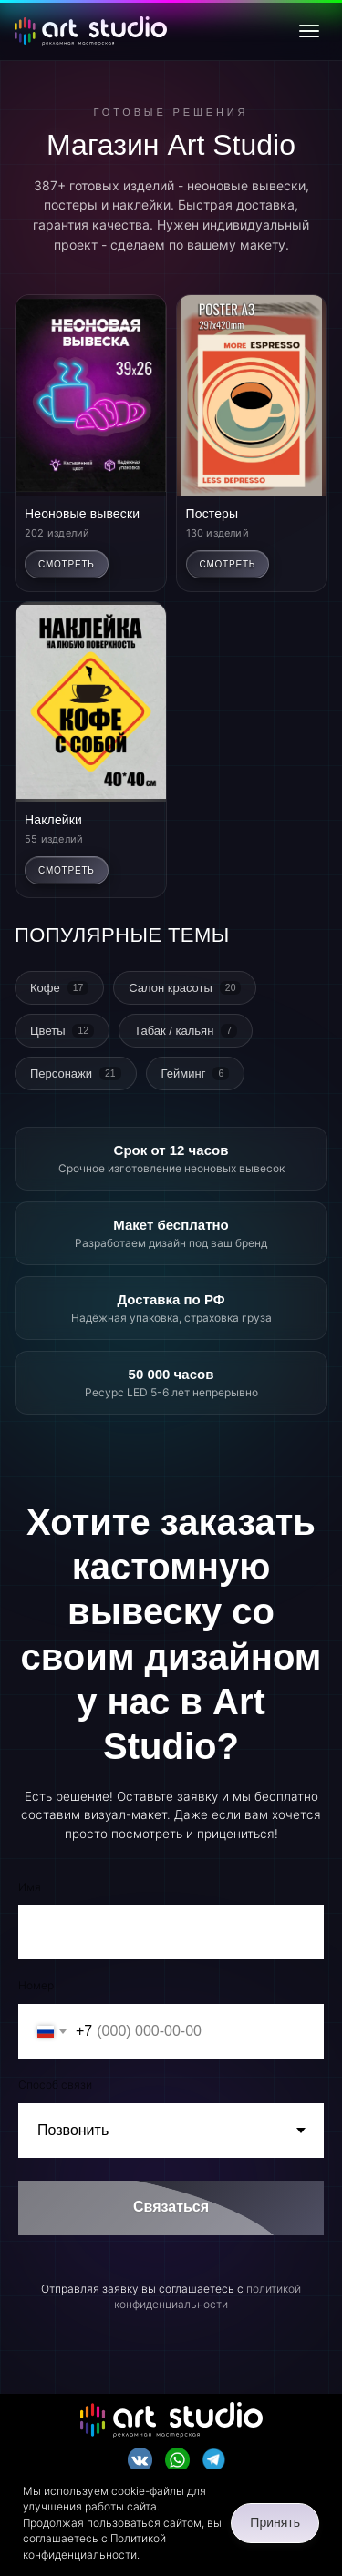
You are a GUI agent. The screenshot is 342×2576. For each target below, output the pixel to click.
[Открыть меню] (309, 31)
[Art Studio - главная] (91, 31)
